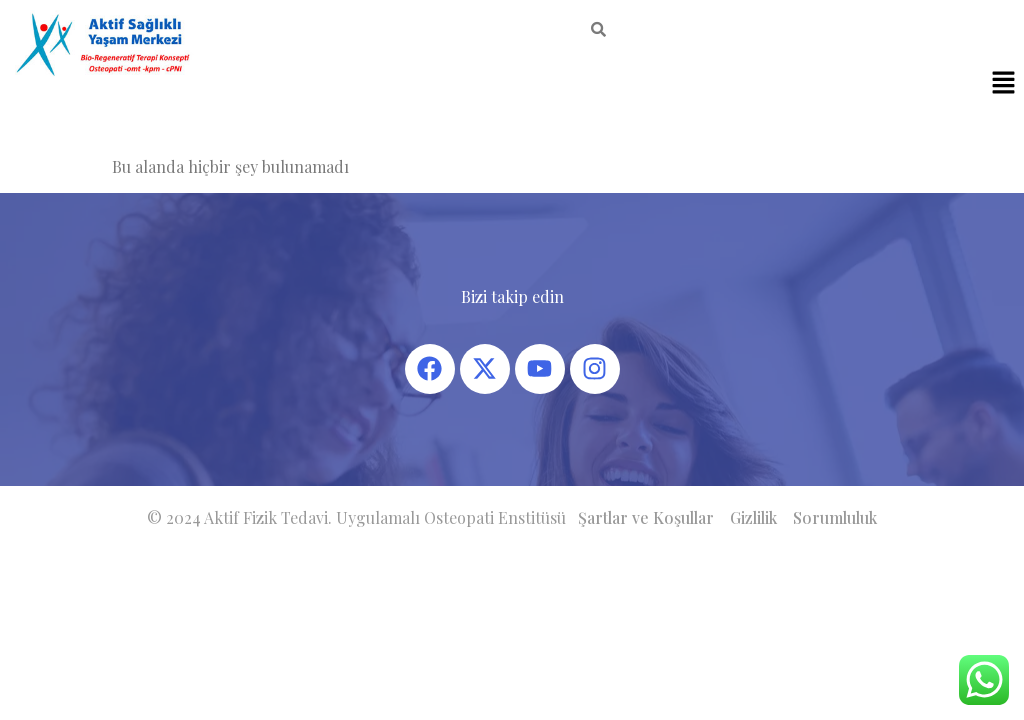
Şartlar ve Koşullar (646, 517)
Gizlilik (753, 517)
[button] (1004, 84)
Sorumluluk (835, 517)
